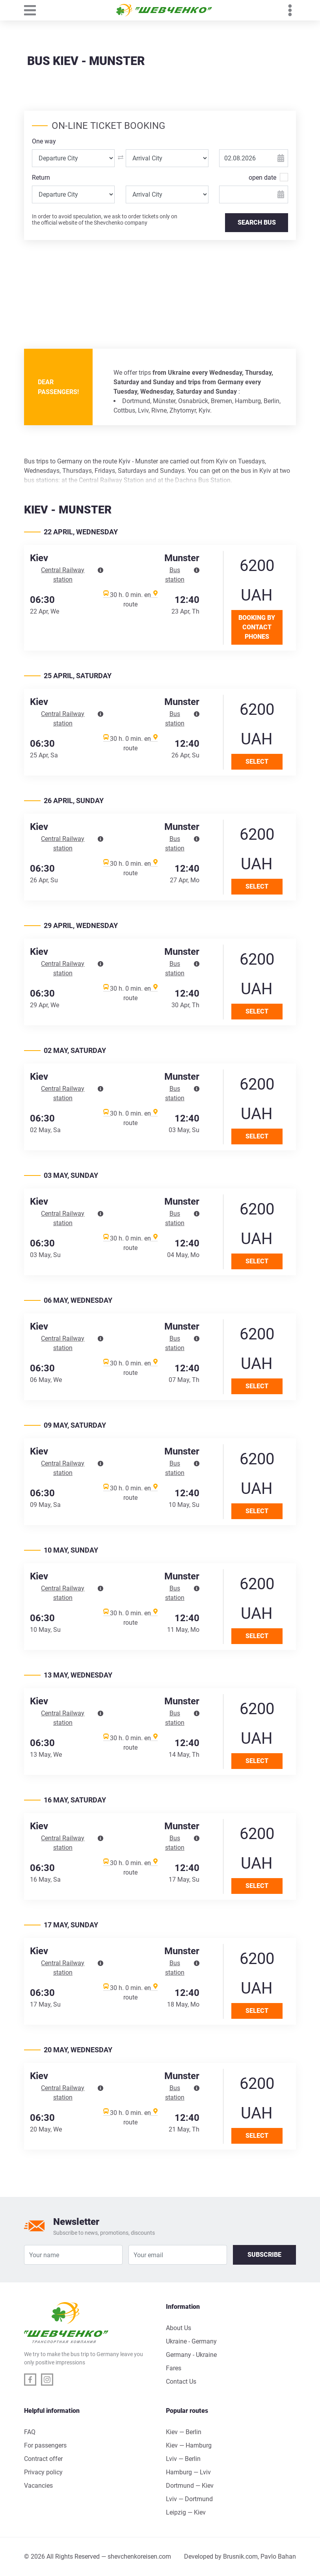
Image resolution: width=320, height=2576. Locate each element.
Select (257, 761)
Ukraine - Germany (191, 2341)
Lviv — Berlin (183, 2459)
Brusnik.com (240, 2556)
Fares (173, 2368)
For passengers (45, 2445)
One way (44, 141)
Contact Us (181, 2381)
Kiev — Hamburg (189, 2445)
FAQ (29, 2432)
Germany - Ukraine (191, 2354)
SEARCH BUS (257, 222)
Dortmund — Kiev (190, 2485)
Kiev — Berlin (183, 2432)
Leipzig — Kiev (186, 2512)
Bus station (174, 574)
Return (41, 177)
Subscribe (264, 2254)
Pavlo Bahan (278, 2556)
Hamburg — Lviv (188, 2472)
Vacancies (38, 2485)
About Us (178, 2328)
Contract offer (43, 2459)
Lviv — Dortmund (189, 2499)
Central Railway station (62, 574)
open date (262, 177)
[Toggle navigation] (34, 10)
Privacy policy (43, 2472)
